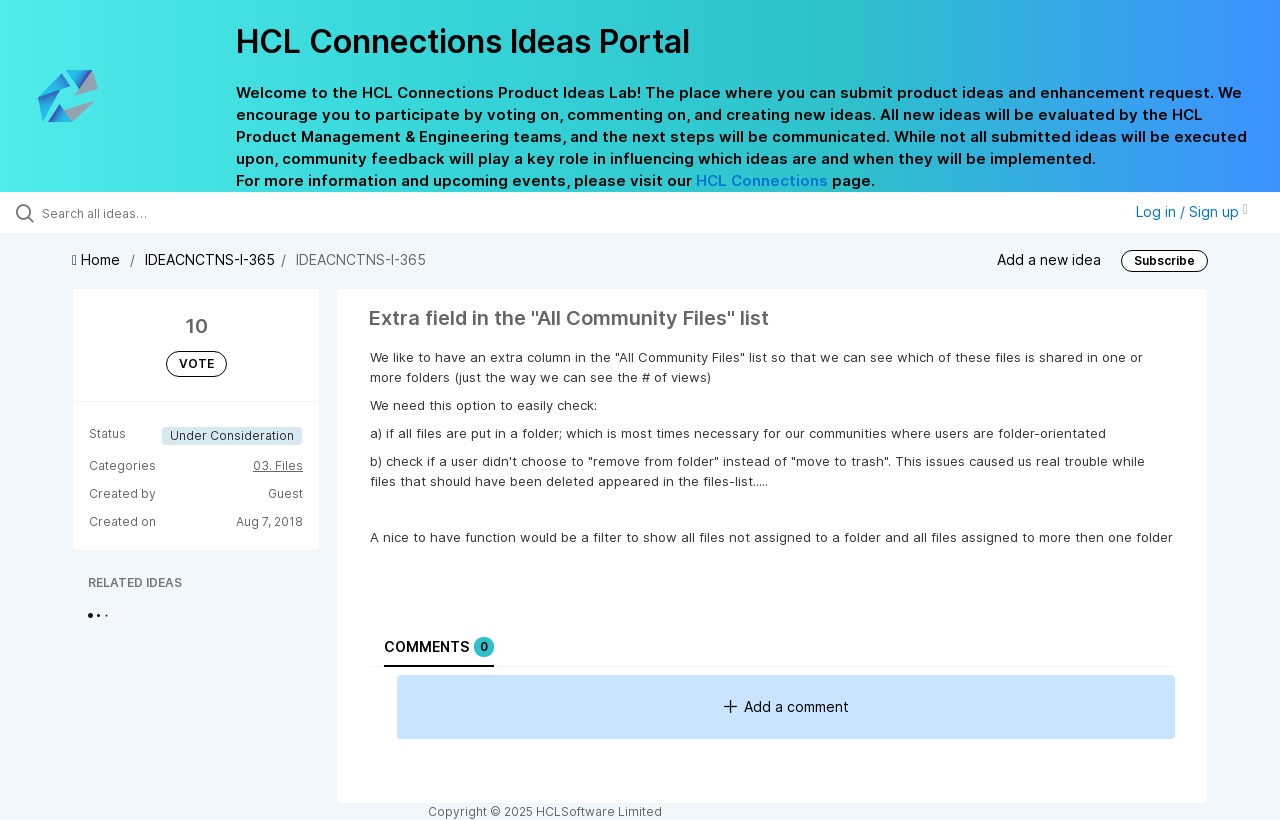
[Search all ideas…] (153, 213)
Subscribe (1164, 260)
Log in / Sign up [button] (1192, 211)
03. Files (278, 465)
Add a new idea (1049, 258)
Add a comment (786, 706)
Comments (439, 647)
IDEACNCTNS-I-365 (210, 259)
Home (98, 259)
